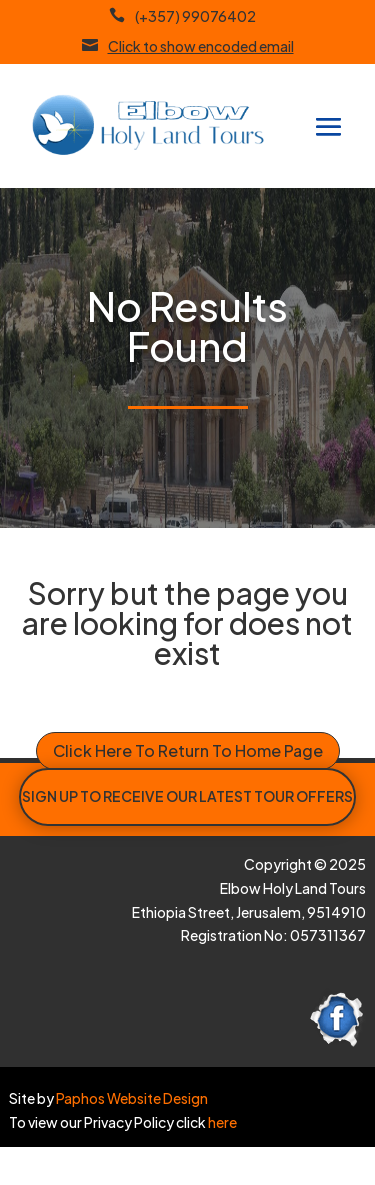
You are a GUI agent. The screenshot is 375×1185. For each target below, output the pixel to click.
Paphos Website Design (132, 1098)
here (221, 1122)
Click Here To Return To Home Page (188, 750)
